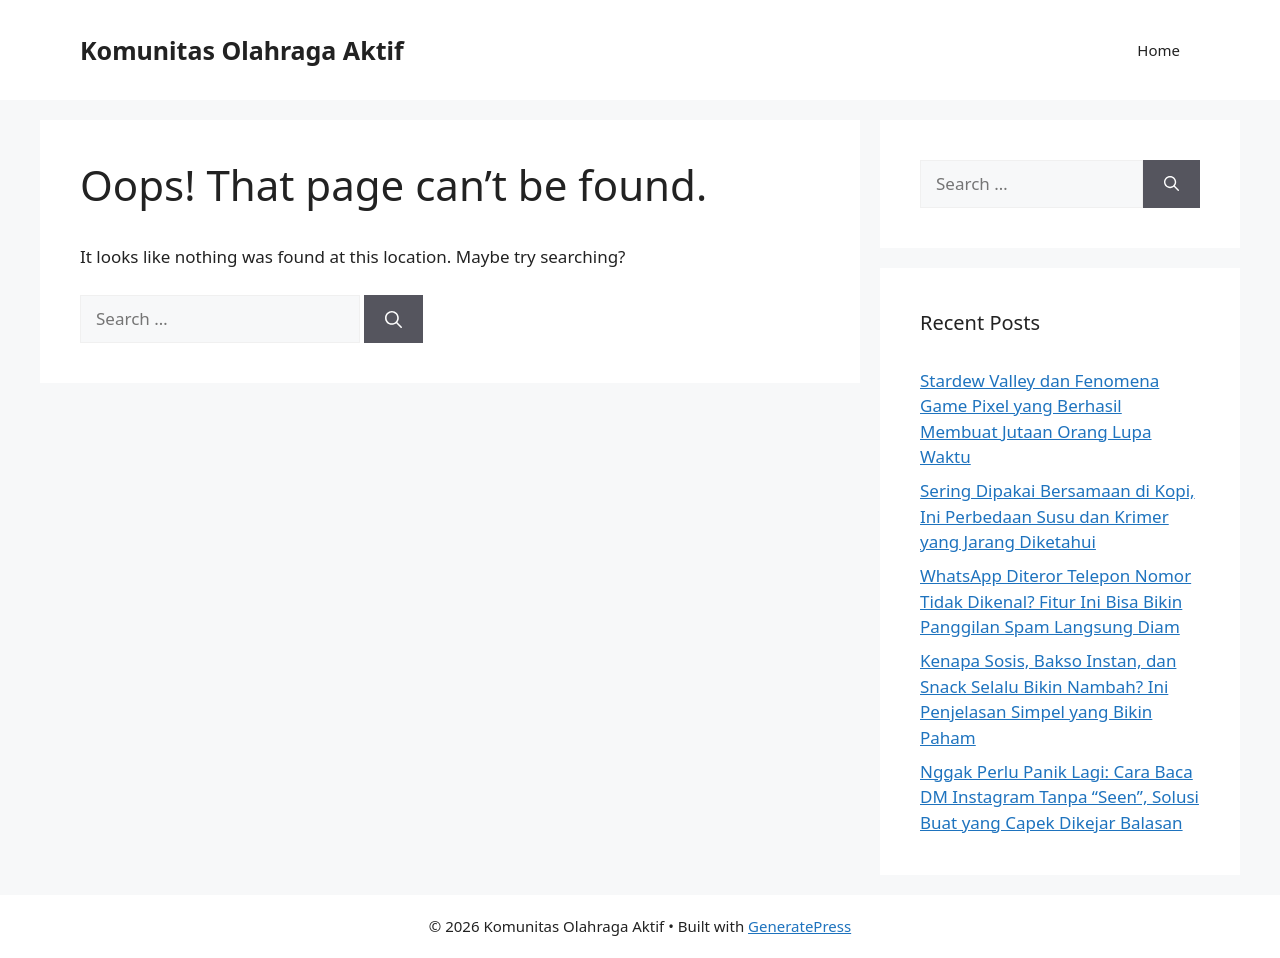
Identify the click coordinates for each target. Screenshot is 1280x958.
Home (1158, 50)
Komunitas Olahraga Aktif (242, 50)
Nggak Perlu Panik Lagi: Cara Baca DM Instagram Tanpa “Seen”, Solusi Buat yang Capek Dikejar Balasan (1059, 797)
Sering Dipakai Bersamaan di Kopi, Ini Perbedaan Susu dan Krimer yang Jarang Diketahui (1057, 516)
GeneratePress (799, 926)
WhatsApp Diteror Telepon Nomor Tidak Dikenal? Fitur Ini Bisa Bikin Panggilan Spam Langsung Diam (1055, 601)
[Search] (393, 319)
